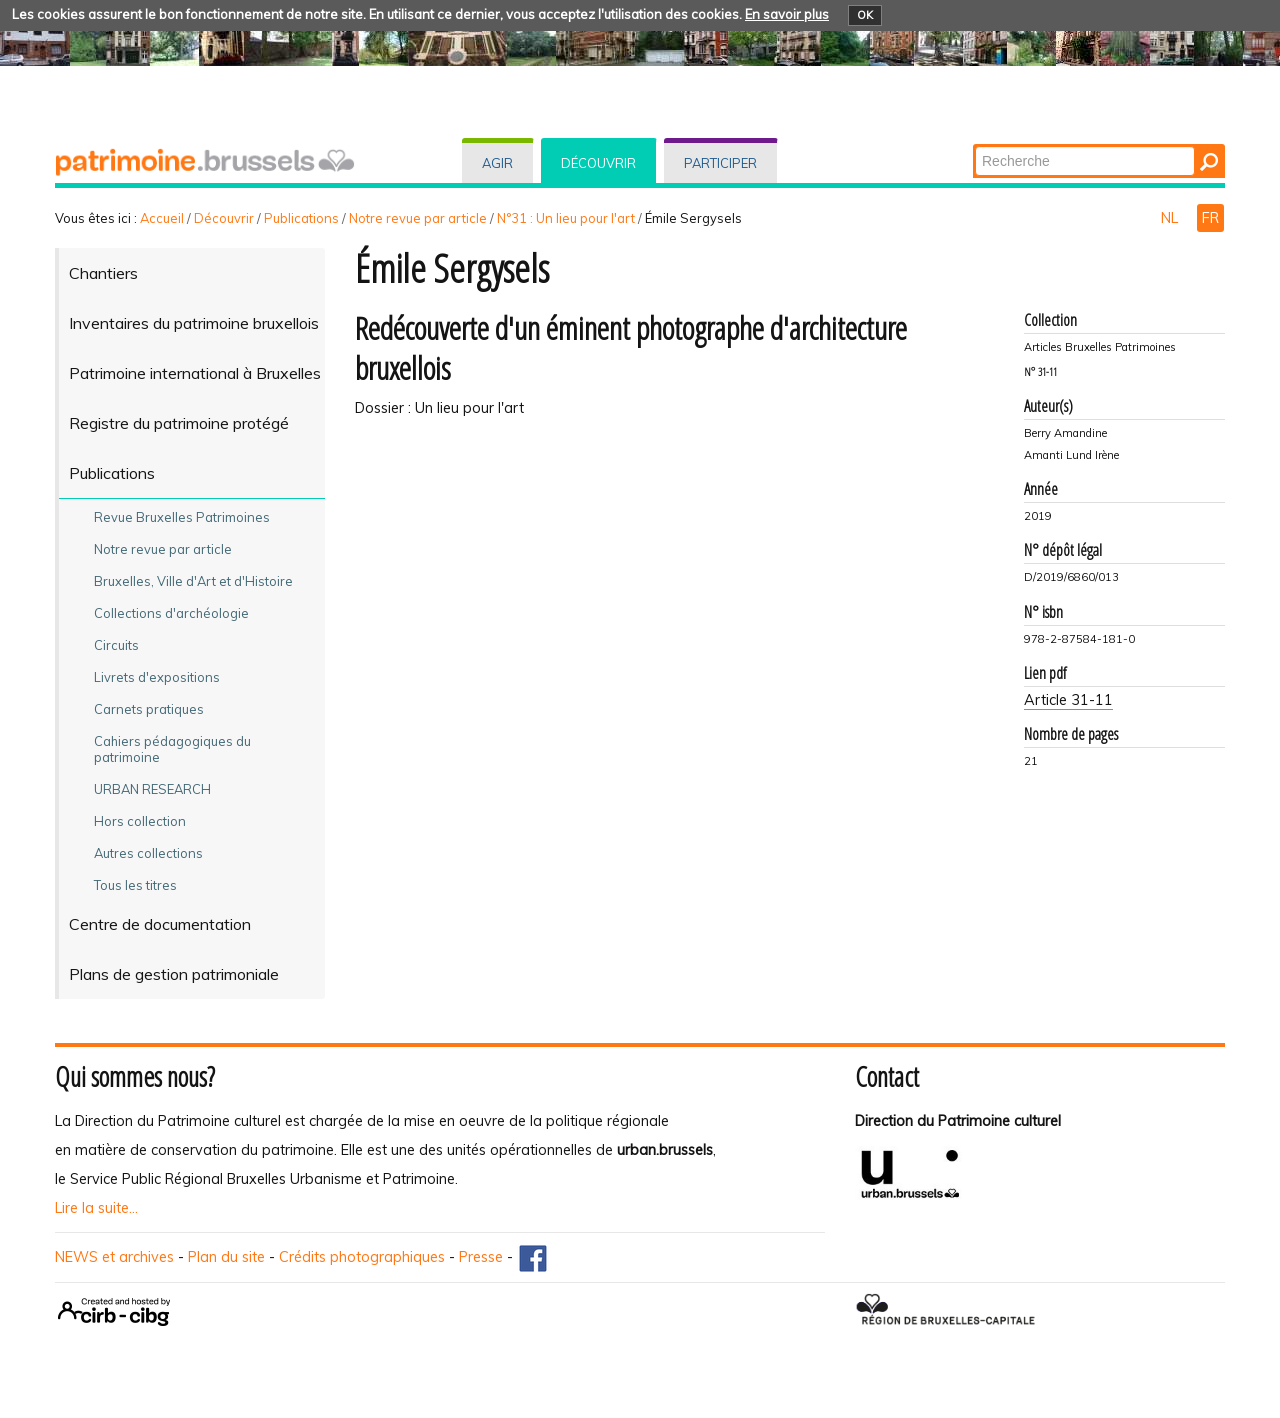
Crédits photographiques (362, 1257)
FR (1210, 218)
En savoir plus (787, 14)
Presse (481, 1257)
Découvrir (598, 163)
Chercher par (974, 145)
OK (865, 15)
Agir (497, 163)
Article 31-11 (1068, 700)
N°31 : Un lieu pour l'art (566, 218)
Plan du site (226, 1257)
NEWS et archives (114, 1257)
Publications (301, 218)
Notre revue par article (418, 218)
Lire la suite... (96, 1208)
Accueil (162, 218)
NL (1171, 218)
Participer (720, 163)
